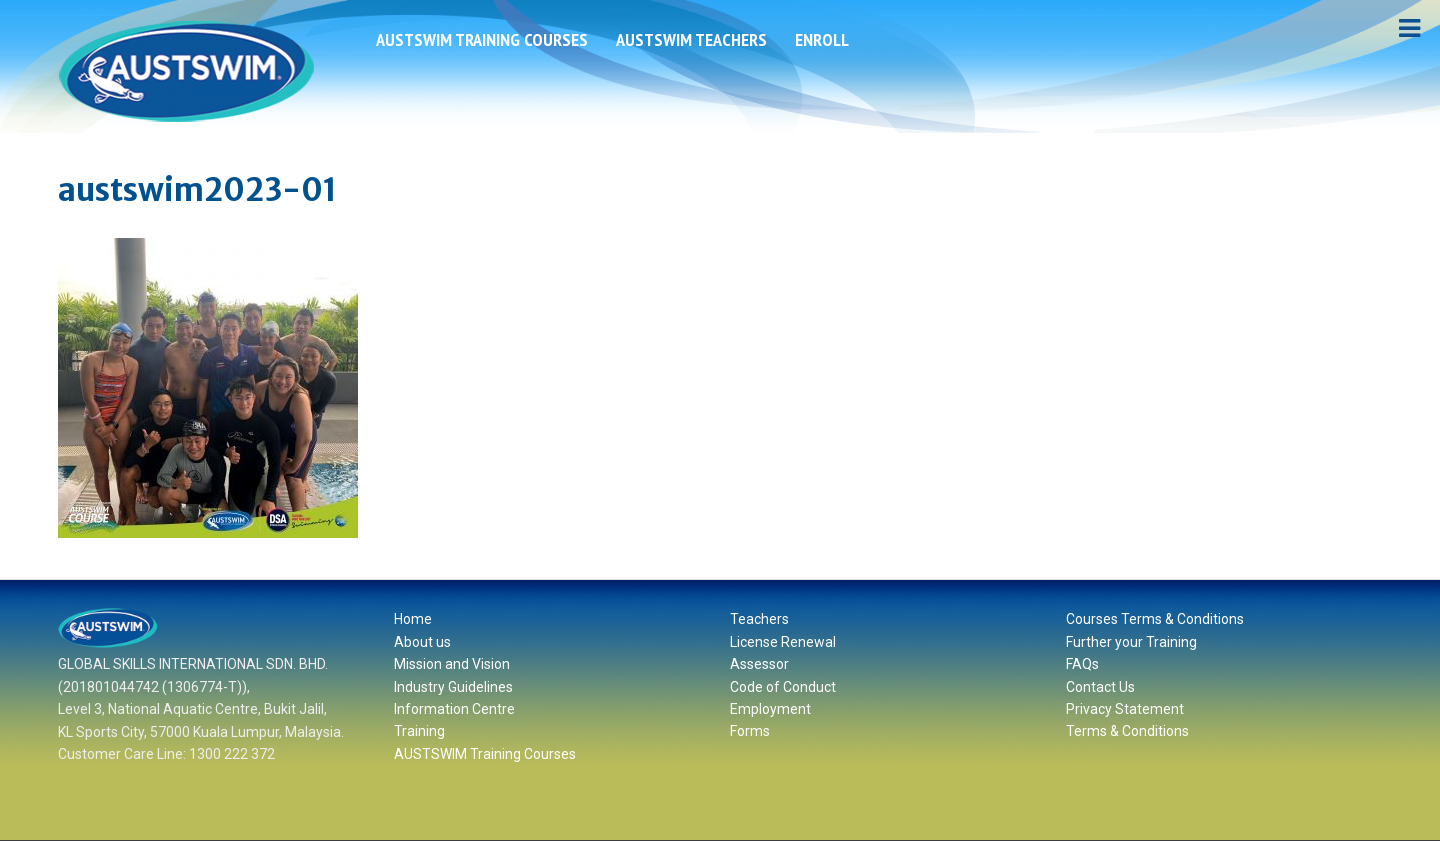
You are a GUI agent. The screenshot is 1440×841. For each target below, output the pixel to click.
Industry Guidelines (453, 687)
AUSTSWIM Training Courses (482, 39)
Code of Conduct (783, 687)
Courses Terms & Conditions (1155, 619)
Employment (770, 709)
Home (413, 619)
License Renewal (783, 642)
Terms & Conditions (1127, 731)
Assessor (759, 664)
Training (419, 731)
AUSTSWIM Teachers (691, 39)
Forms (750, 731)
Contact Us (1100, 687)
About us (422, 642)
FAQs (1082, 664)
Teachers (759, 619)
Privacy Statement (1125, 709)
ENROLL (822, 39)
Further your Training (1131, 642)
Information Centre (454, 709)
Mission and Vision (452, 664)
